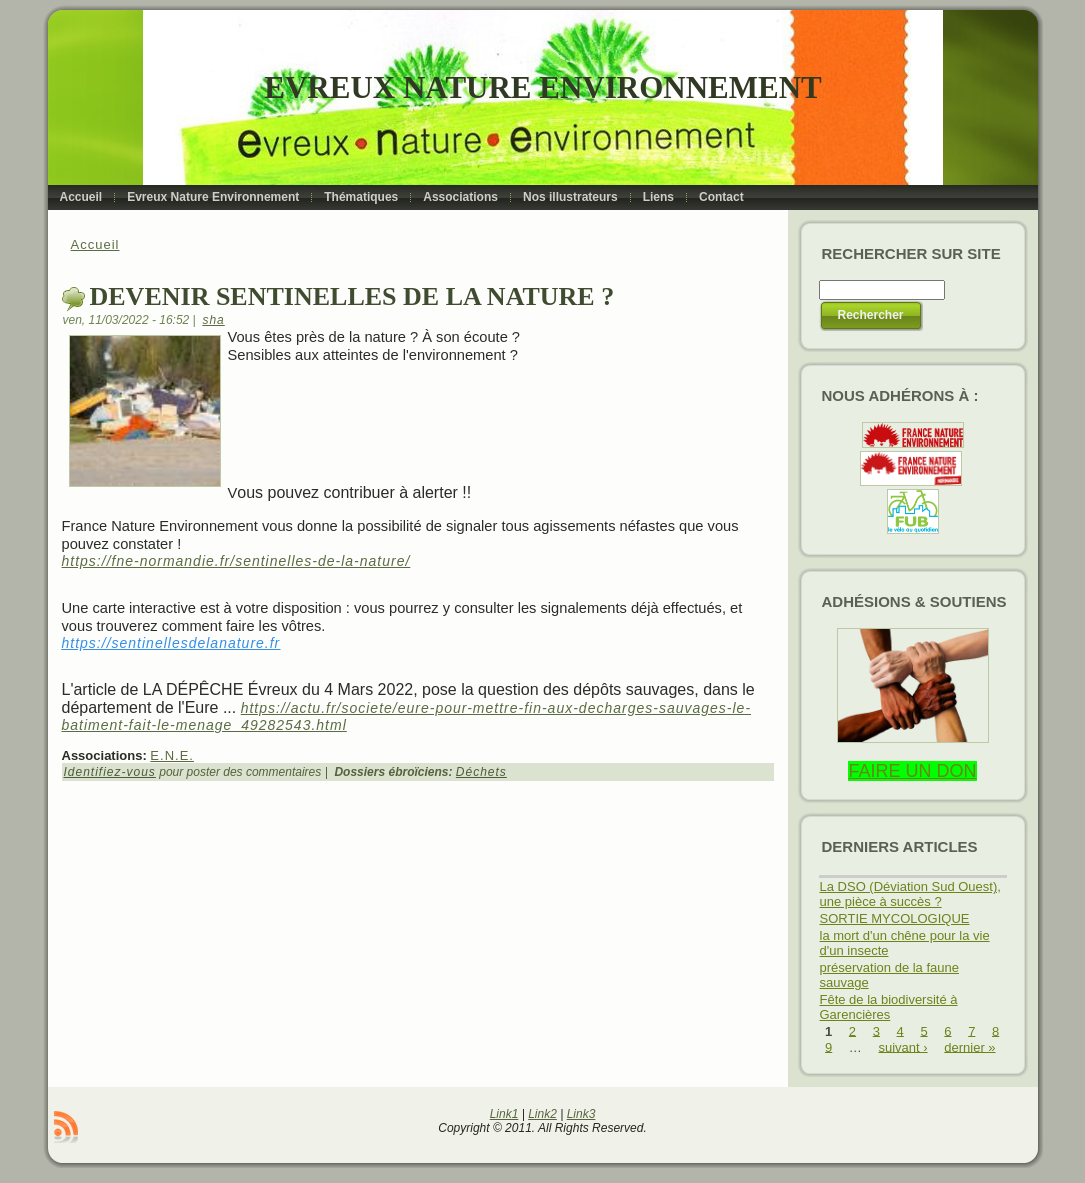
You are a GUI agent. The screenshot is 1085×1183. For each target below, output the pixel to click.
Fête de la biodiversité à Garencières (889, 1007)
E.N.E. (172, 755)
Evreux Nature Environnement (542, 87)
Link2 (542, 1114)
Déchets (481, 772)
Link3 (581, 1114)
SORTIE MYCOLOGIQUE (895, 918)
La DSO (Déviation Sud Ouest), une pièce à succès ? (910, 894)
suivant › (902, 1046)
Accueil (95, 244)
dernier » (969, 1046)
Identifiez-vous (110, 772)
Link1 (504, 1114)
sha (213, 320)
